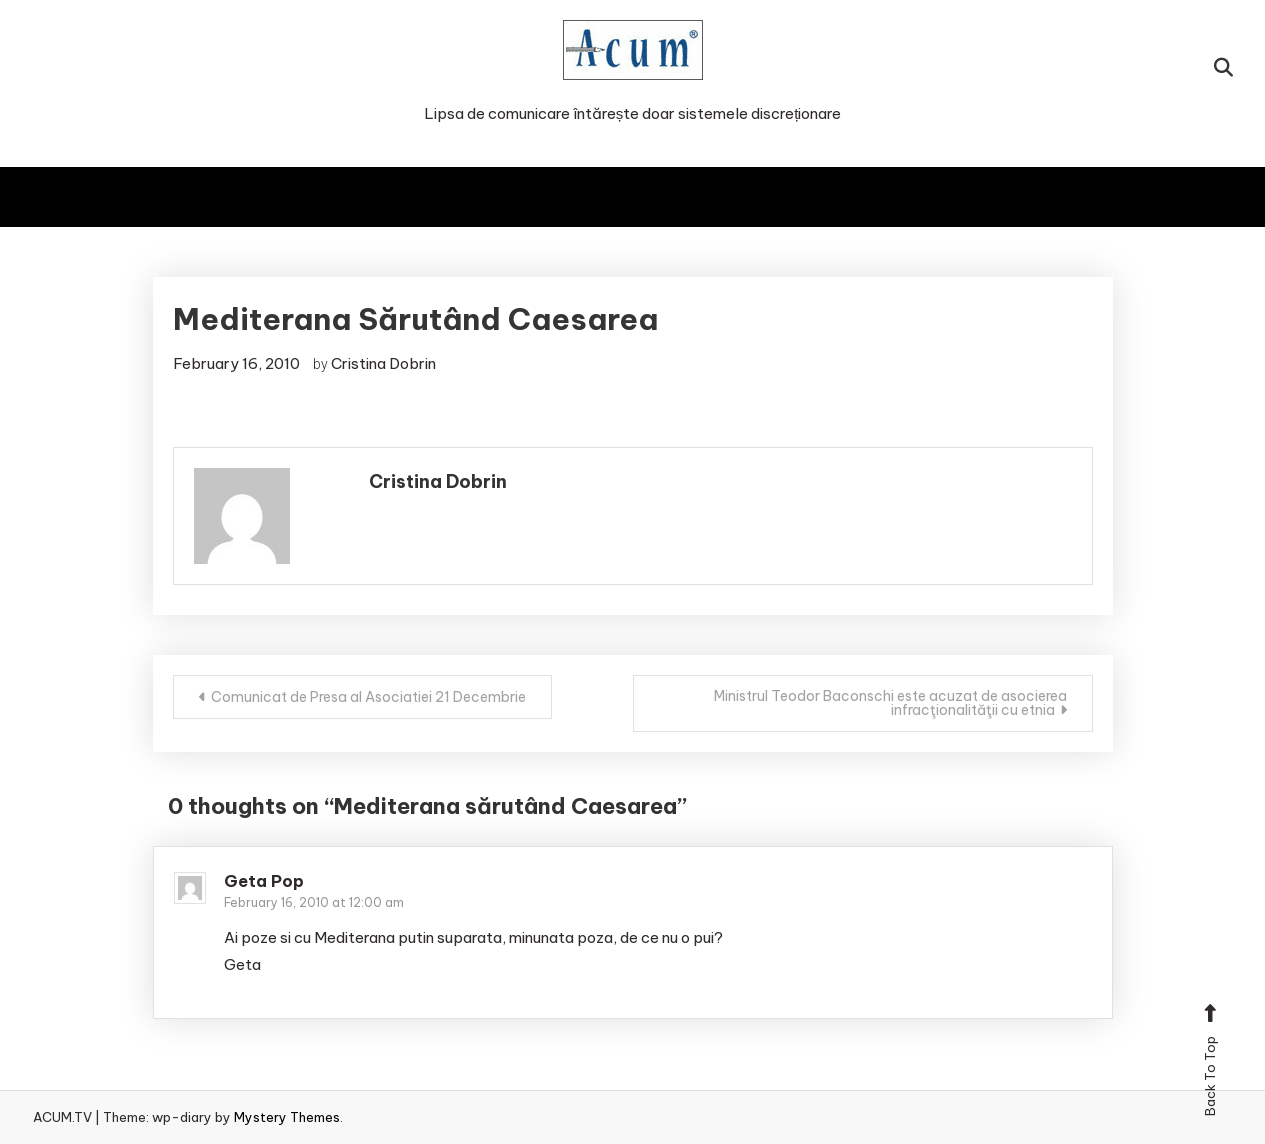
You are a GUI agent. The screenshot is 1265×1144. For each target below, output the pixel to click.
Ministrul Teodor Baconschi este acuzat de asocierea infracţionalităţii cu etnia (890, 703)
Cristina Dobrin (383, 363)
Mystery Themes (287, 1117)
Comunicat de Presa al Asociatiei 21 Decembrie (368, 697)
